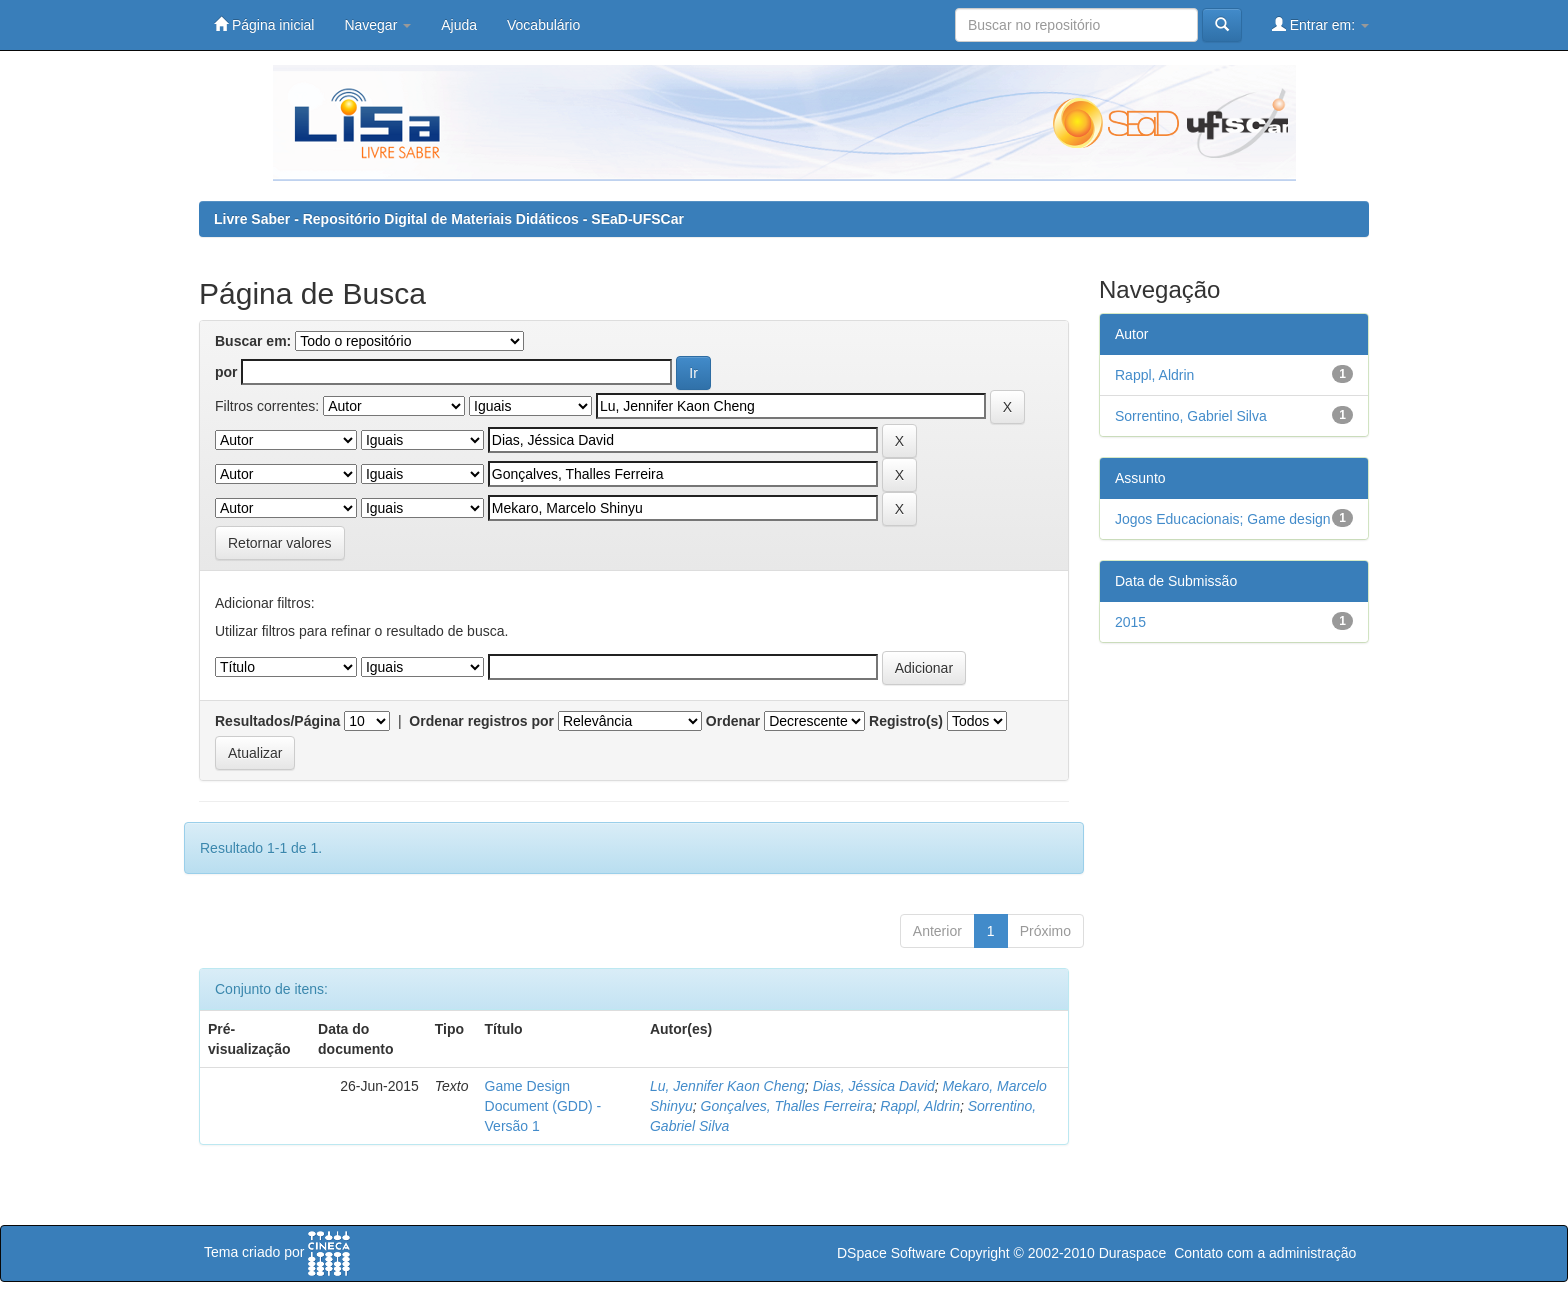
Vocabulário (543, 25)
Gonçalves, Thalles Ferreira (787, 1106)
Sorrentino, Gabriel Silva (1191, 416)
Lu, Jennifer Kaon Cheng (727, 1086)
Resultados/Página (277, 721)
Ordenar (733, 721)
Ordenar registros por (481, 721)
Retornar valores (280, 543)
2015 (1130, 622)
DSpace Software (891, 1253)
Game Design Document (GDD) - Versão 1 (543, 1106)
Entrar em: (1320, 24)
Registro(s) (906, 721)
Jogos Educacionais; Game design (1223, 519)
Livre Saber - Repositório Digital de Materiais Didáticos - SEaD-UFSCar (449, 219)
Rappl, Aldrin (920, 1106)
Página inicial (264, 24)
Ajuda (459, 25)
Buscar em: (253, 341)
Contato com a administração (1265, 1253)
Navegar (377, 25)
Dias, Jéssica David (874, 1086)
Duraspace (1133, 1253)
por (226, 372)
